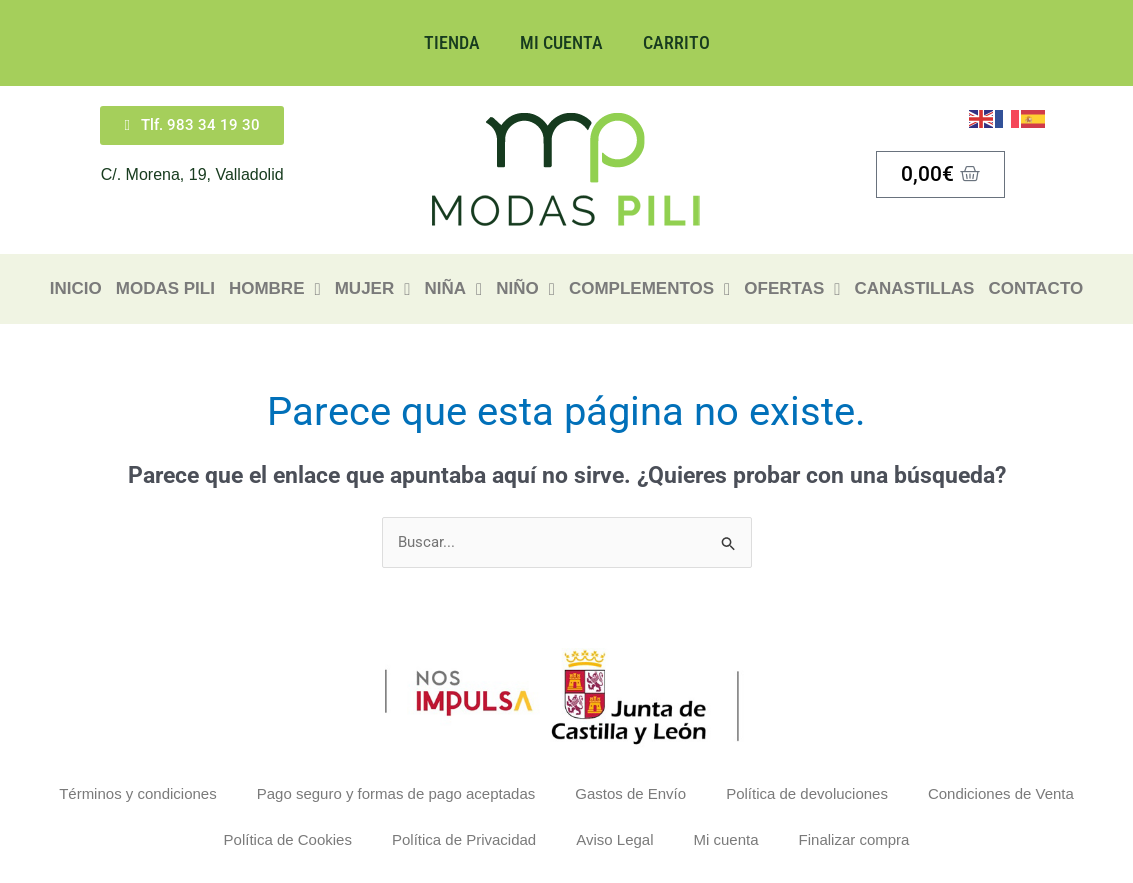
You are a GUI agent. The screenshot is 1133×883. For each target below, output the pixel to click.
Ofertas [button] (792, 289)
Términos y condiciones (138, 793)
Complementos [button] (649, 289)
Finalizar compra (854, 839)
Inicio (76, 288)
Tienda (452, 42)
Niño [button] (525, 289)
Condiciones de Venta (1001, 793)
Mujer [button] (373, 289)
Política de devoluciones (807, 793)
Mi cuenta (561, 42)
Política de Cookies (288, 839)
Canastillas (914, 288)
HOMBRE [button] (275, 289)
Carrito (676, 42)
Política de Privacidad (464, 839)
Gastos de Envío (630, 793)
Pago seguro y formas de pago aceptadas (396, 793)
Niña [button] (453, 289)
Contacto (1035, 288)
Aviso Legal (614, 839)
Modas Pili (165, 288)
